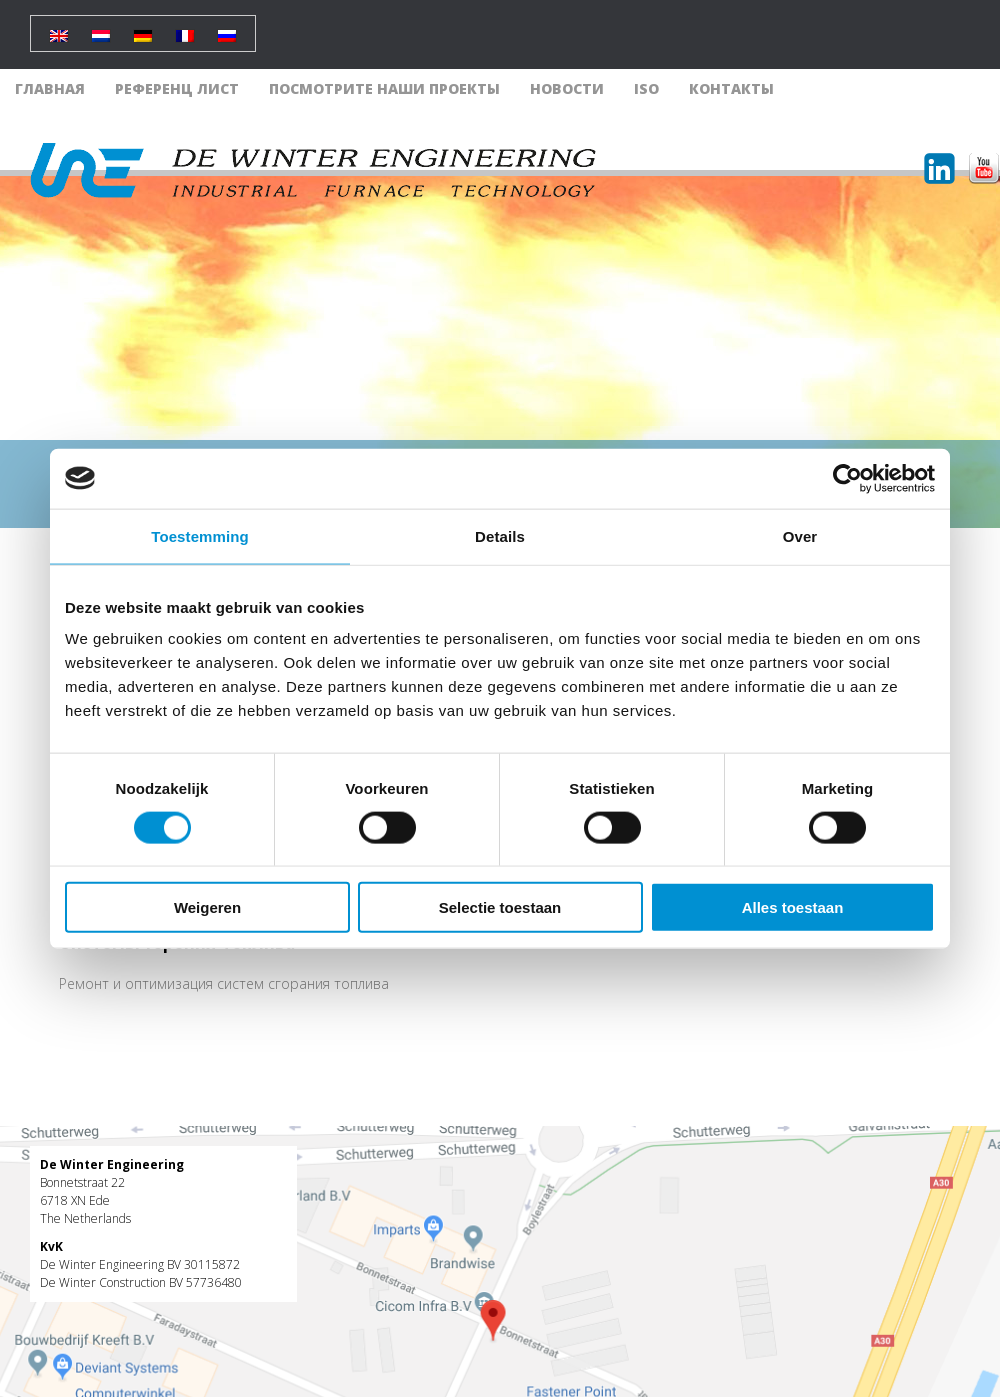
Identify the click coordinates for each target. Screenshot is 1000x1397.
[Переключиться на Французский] (185, 28)
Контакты (731, 88)
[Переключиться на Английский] (59, 28)
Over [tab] (800, 535)
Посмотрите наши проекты (384, 88)
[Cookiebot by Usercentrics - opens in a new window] (847, 478)
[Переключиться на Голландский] (101, 28)
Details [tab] (500, 535)
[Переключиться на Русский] (227, 28)
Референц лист (177, 88)
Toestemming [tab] (200, 535)
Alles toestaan (793, 907)
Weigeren (207, 907)
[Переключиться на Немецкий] (143, 28)
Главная (50, 88)
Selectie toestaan (500, 907)
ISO (646, 88)
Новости (567, 88)
